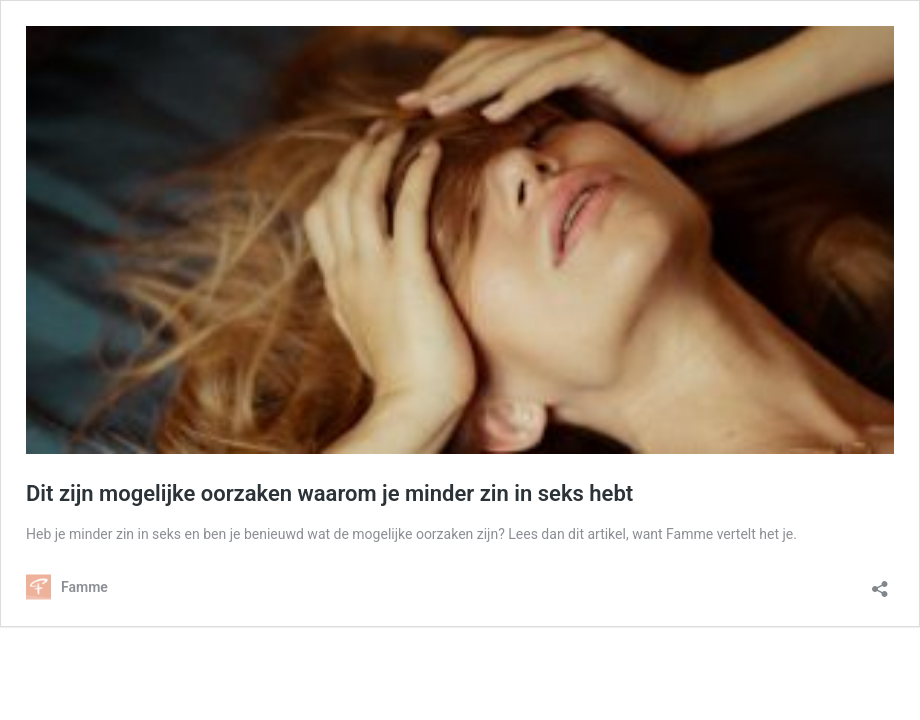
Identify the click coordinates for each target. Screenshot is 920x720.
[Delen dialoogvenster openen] (880, 582)
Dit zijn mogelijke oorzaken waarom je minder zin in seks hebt (329, 493)
